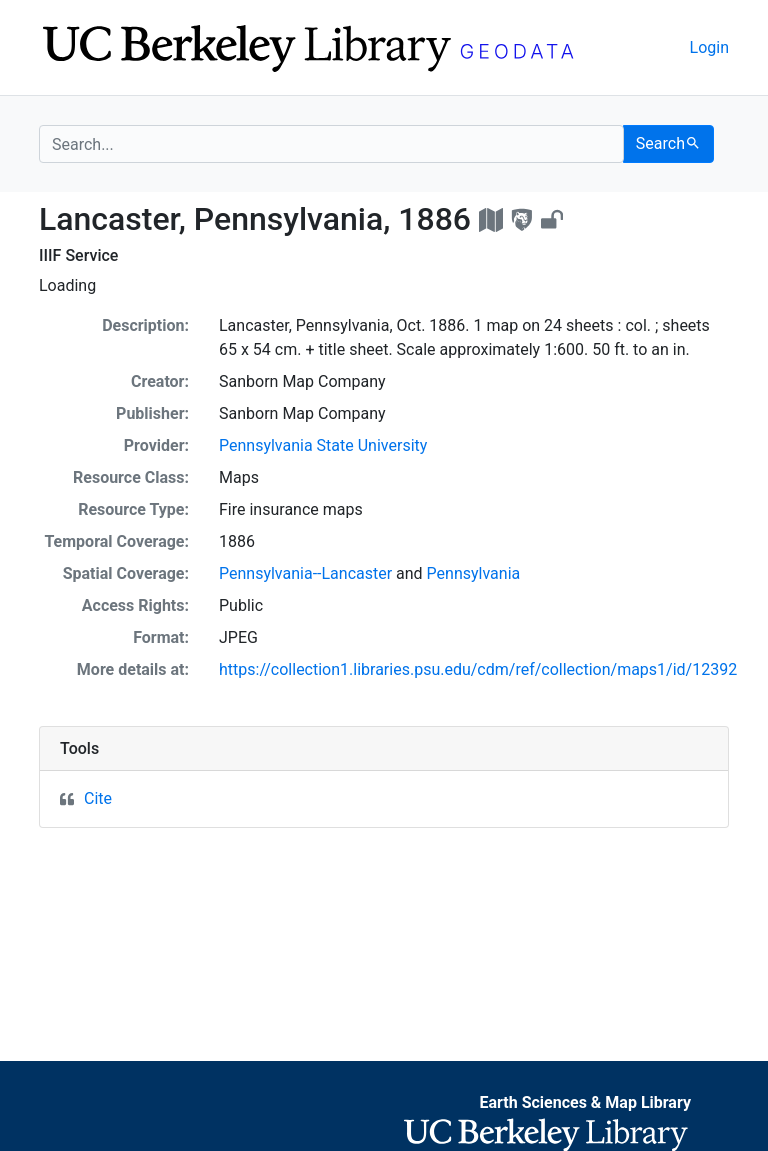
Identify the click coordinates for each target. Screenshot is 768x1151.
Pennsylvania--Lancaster (305, 573)
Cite (98, 798)
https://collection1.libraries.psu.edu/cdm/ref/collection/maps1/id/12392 (478, 669)
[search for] (331, 144)
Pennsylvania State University (323, 445)
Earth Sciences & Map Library (585, 1102)
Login (709, 47)
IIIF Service (78, 255)
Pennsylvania (474, 573)
